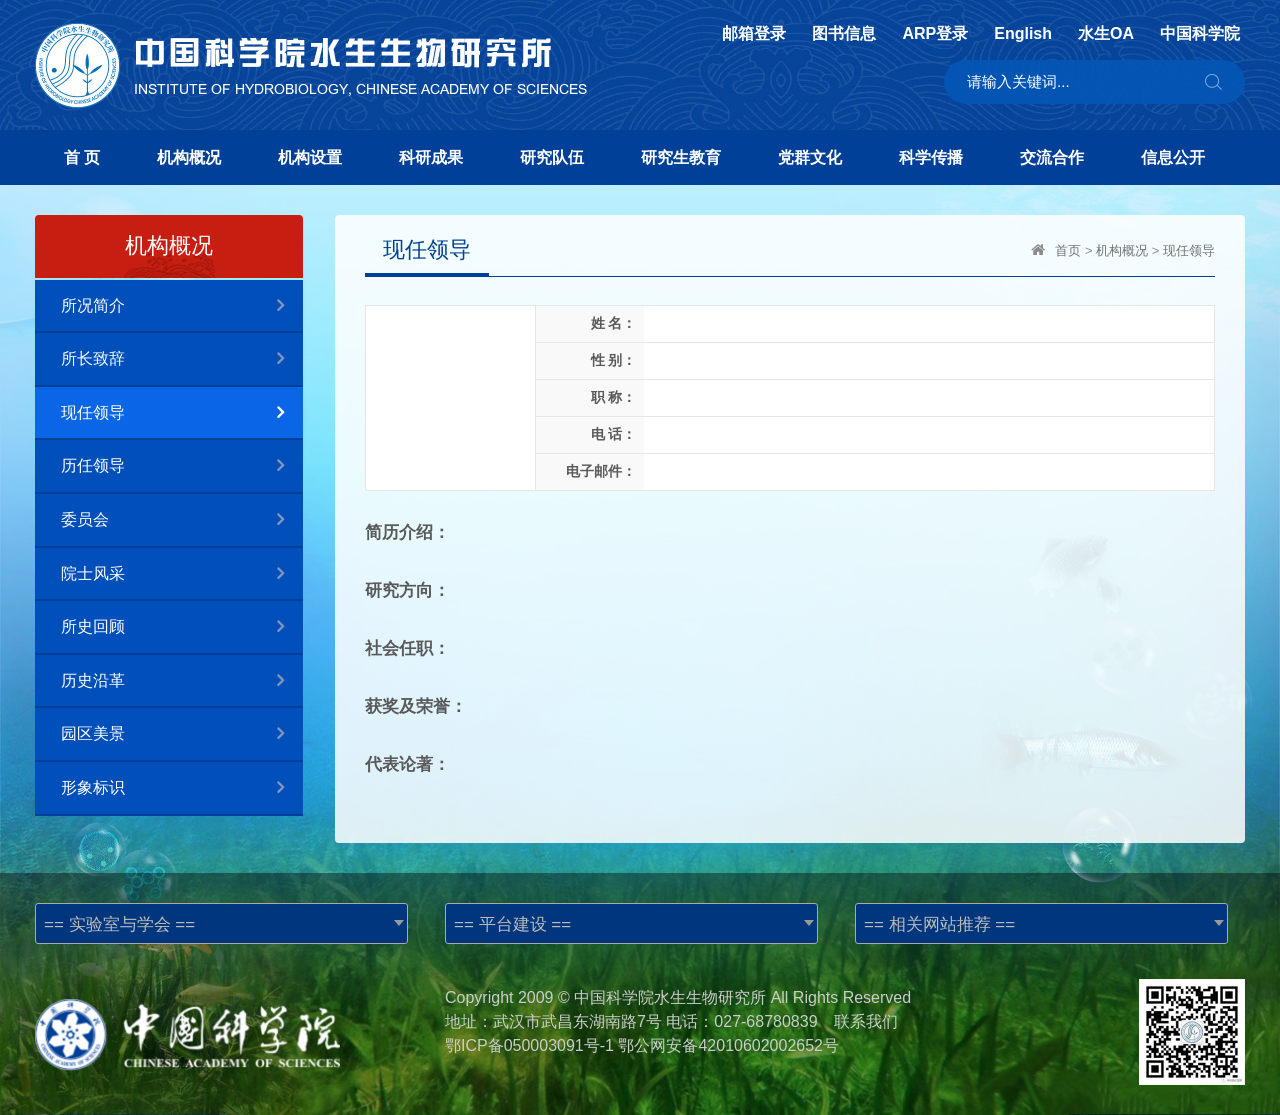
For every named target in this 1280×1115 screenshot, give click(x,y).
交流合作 (1052, 157)
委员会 (182, 520)
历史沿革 (182, 681)
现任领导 (182, 413)
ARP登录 (935, 34)
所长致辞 (182, 359)
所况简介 (182, 306)
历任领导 (182, 466)
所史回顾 (182, 627)
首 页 (82, 157)
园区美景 (182, 734)
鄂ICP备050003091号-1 (529, 1045)
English (1023, 34)
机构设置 (310, 157)
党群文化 (810, 157)
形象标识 (182, 788)
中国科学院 (1200, 34)
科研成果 (431, 157)
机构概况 (189, 157)
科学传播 (931, 157)
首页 (1068, 250)
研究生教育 (681, 157)
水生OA (1106, 34)
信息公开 (1173, 157)
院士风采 (182, 574)
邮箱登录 (754, 34)
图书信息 (844, 34)
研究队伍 (552, 157)
